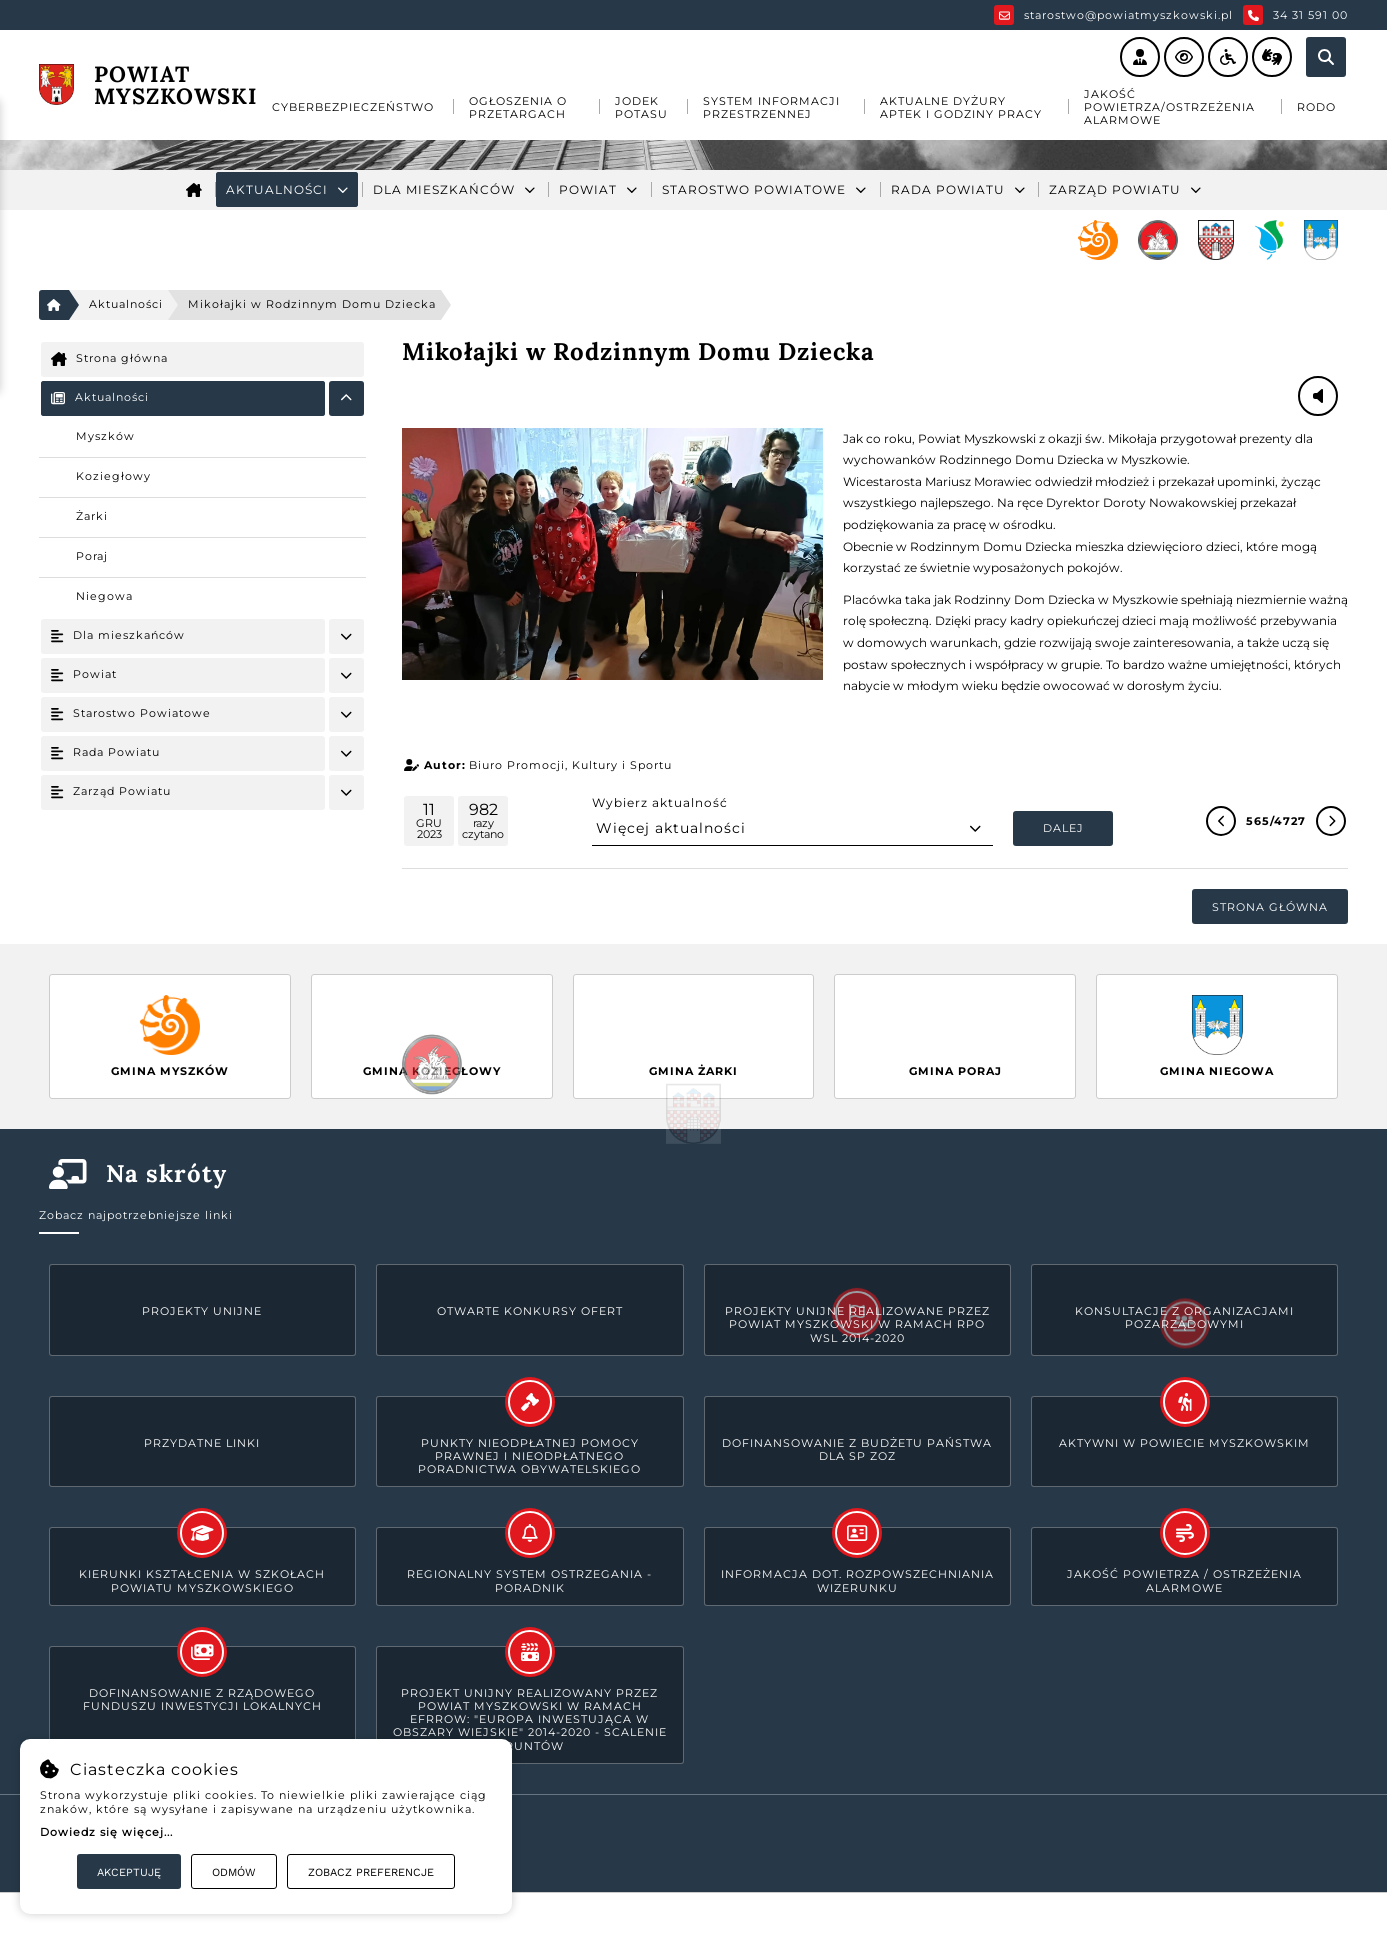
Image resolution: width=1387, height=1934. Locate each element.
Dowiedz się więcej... (106, 1832)
